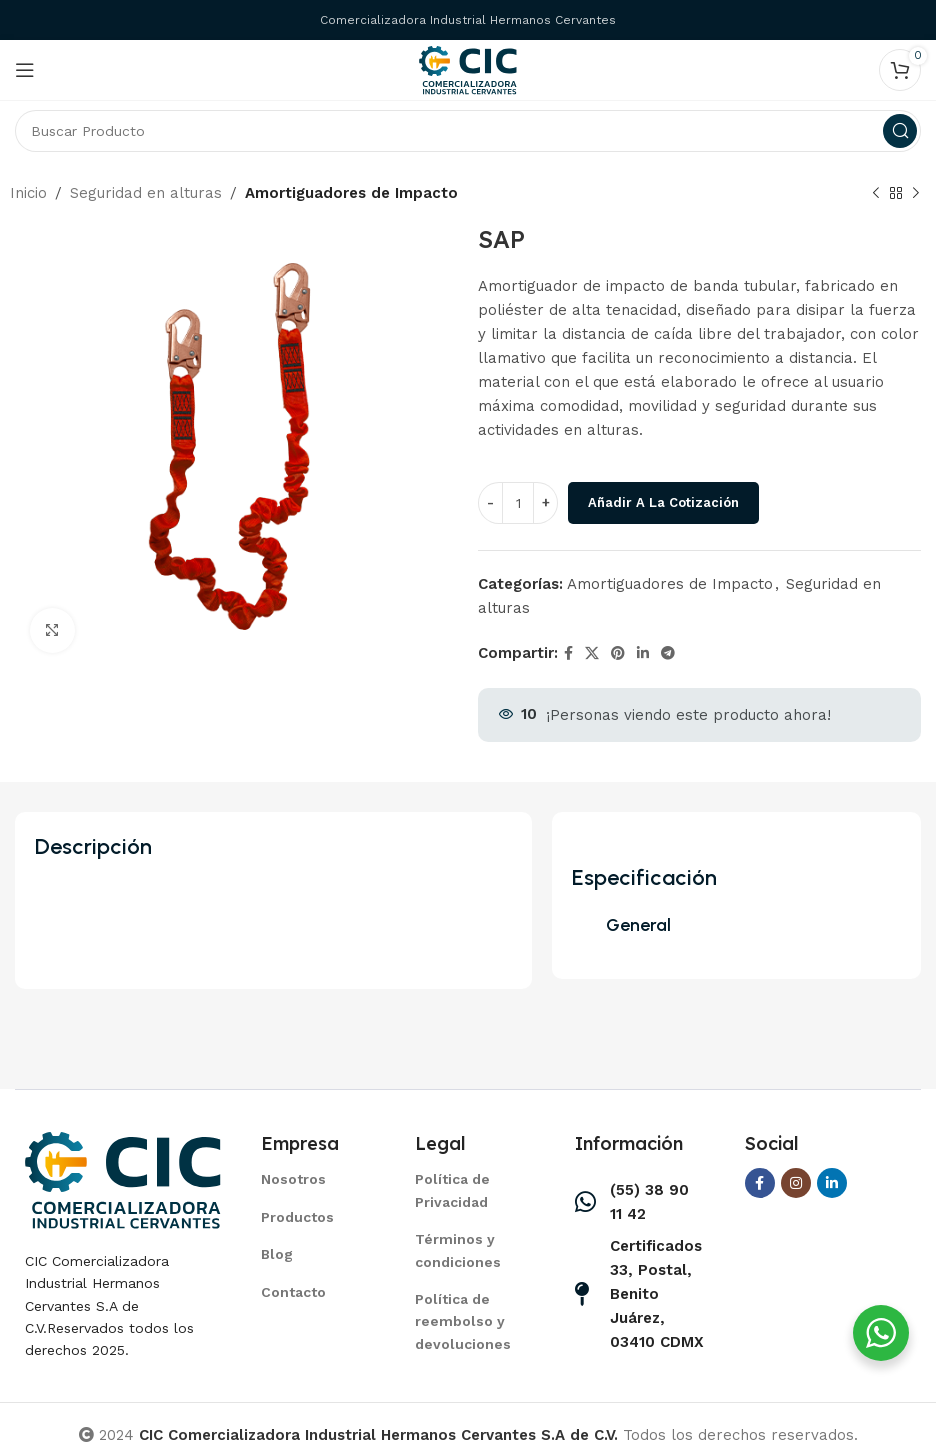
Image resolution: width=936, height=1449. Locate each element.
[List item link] (313, 1179)
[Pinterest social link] (618, 653)
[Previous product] (876, 194)
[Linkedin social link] (643, 653)
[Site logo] (468, 69)
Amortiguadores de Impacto (351, 193)
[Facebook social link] (568, 653)
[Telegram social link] (668, 653)
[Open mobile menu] (25, 70)
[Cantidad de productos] (518, 503)
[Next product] (916, 194)
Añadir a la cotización (663, 502)
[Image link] (123, 1178)
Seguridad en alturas (146, 193)
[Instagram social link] (796, 1183)
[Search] (468, 131)
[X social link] (592, 653)
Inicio (28, 193)
